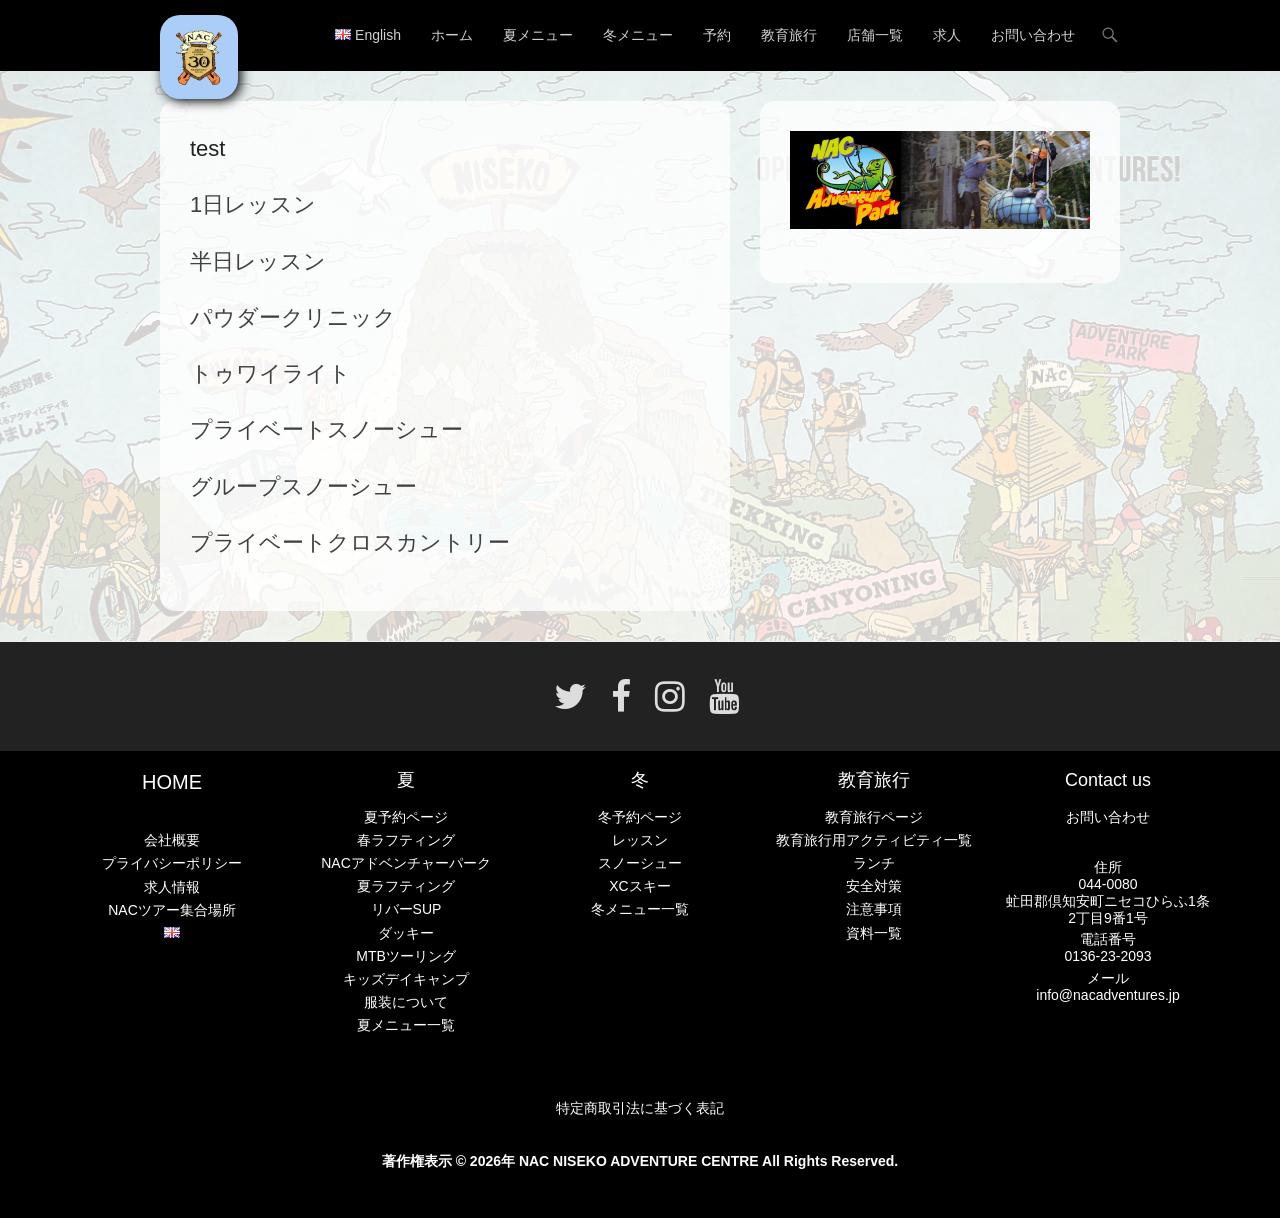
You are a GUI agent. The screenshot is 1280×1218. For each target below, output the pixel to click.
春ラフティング (406, 840)
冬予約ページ (640, 817)
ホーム (452, 35)
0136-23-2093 (1107, 956)
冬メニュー (638, 35)
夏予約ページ (406, 817)
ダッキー (406, 933)
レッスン (640, 840)
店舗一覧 (875, 35)
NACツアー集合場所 (172, 910)
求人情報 (172, 887)
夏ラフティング (406, 886)
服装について (406, 1002)
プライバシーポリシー (172, 863)
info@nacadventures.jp (1107, 995)
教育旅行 (789, 35)
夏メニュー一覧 (406, 1025)
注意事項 (874, 909)
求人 (947, 35)
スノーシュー (640, 863)
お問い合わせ (1033, 35)
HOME (172, 782)
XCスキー (639, 886)
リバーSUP (406, 909)
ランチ (874, 863)
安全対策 (874, 886)
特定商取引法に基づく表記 (640, 1108)
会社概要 (172, 840)
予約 (717, 35)
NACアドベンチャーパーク (406, 863)
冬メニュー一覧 (640, 909)
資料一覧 (874, 933)
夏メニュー (538, 35)
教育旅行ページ (874, 817)
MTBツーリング (406, 956)
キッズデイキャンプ (406, 979)
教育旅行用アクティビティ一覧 (874, 840)
